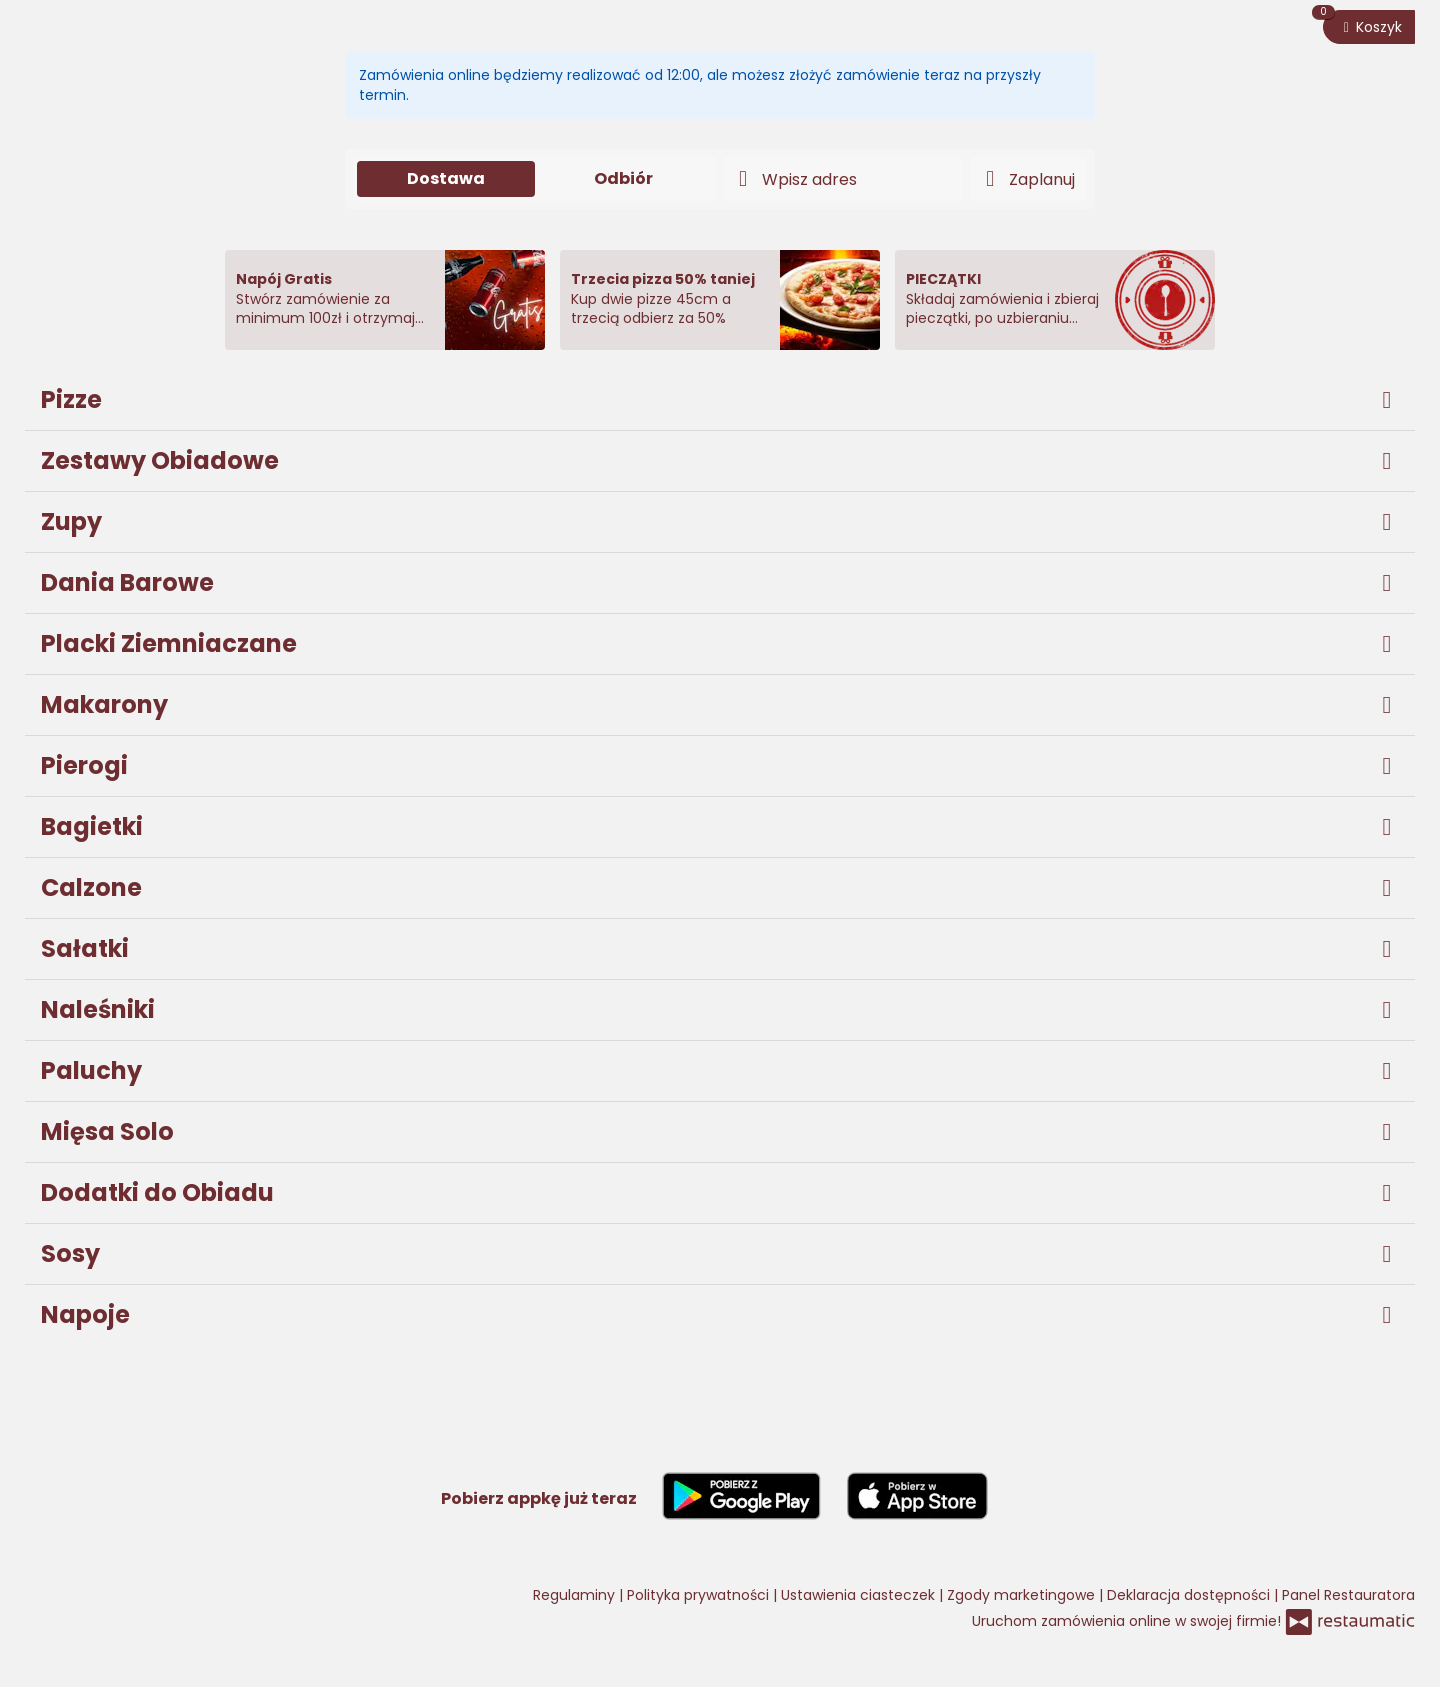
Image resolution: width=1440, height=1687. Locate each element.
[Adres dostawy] (843, 179)
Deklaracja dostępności (1190, 1595)
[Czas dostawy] (1029, 179)
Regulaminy (576, 1595)
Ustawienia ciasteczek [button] (860, 1595)
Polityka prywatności (700, 1595)
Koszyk (1362, 23)
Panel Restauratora (1348, 1595)
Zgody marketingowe (1023, 1595)
